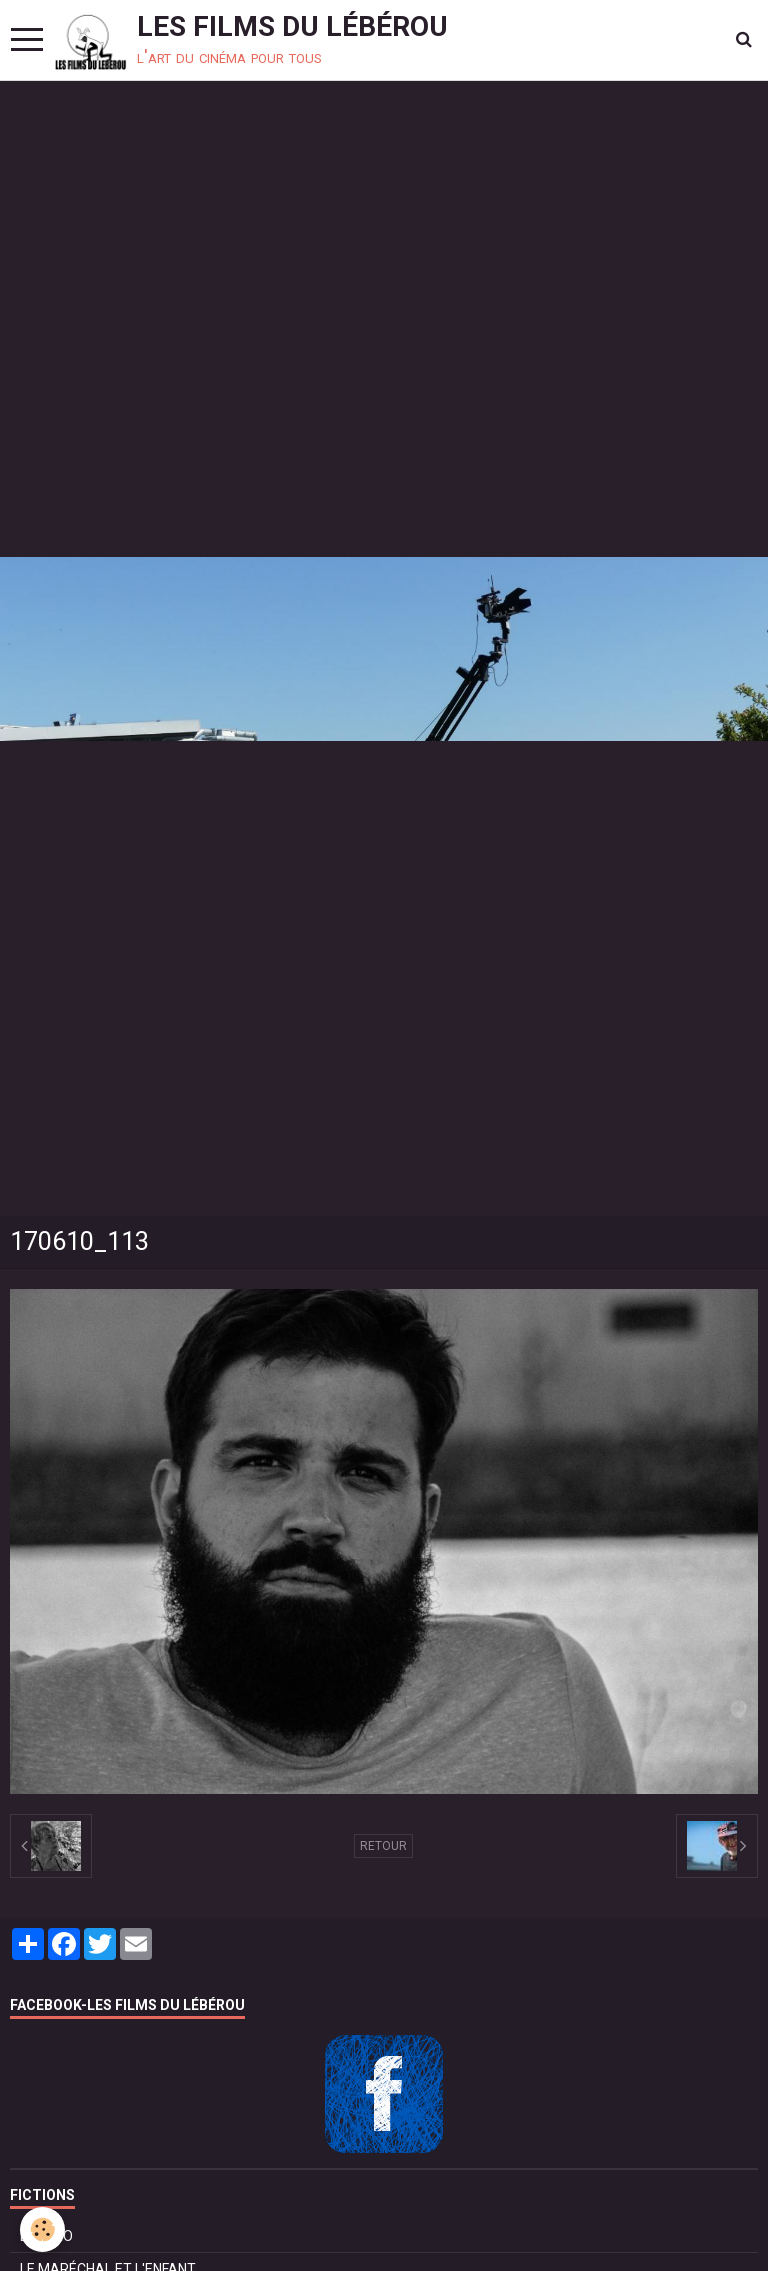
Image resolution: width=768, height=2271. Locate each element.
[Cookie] (42, 2229)
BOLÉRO (46, 2236)
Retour (383, 1846)
